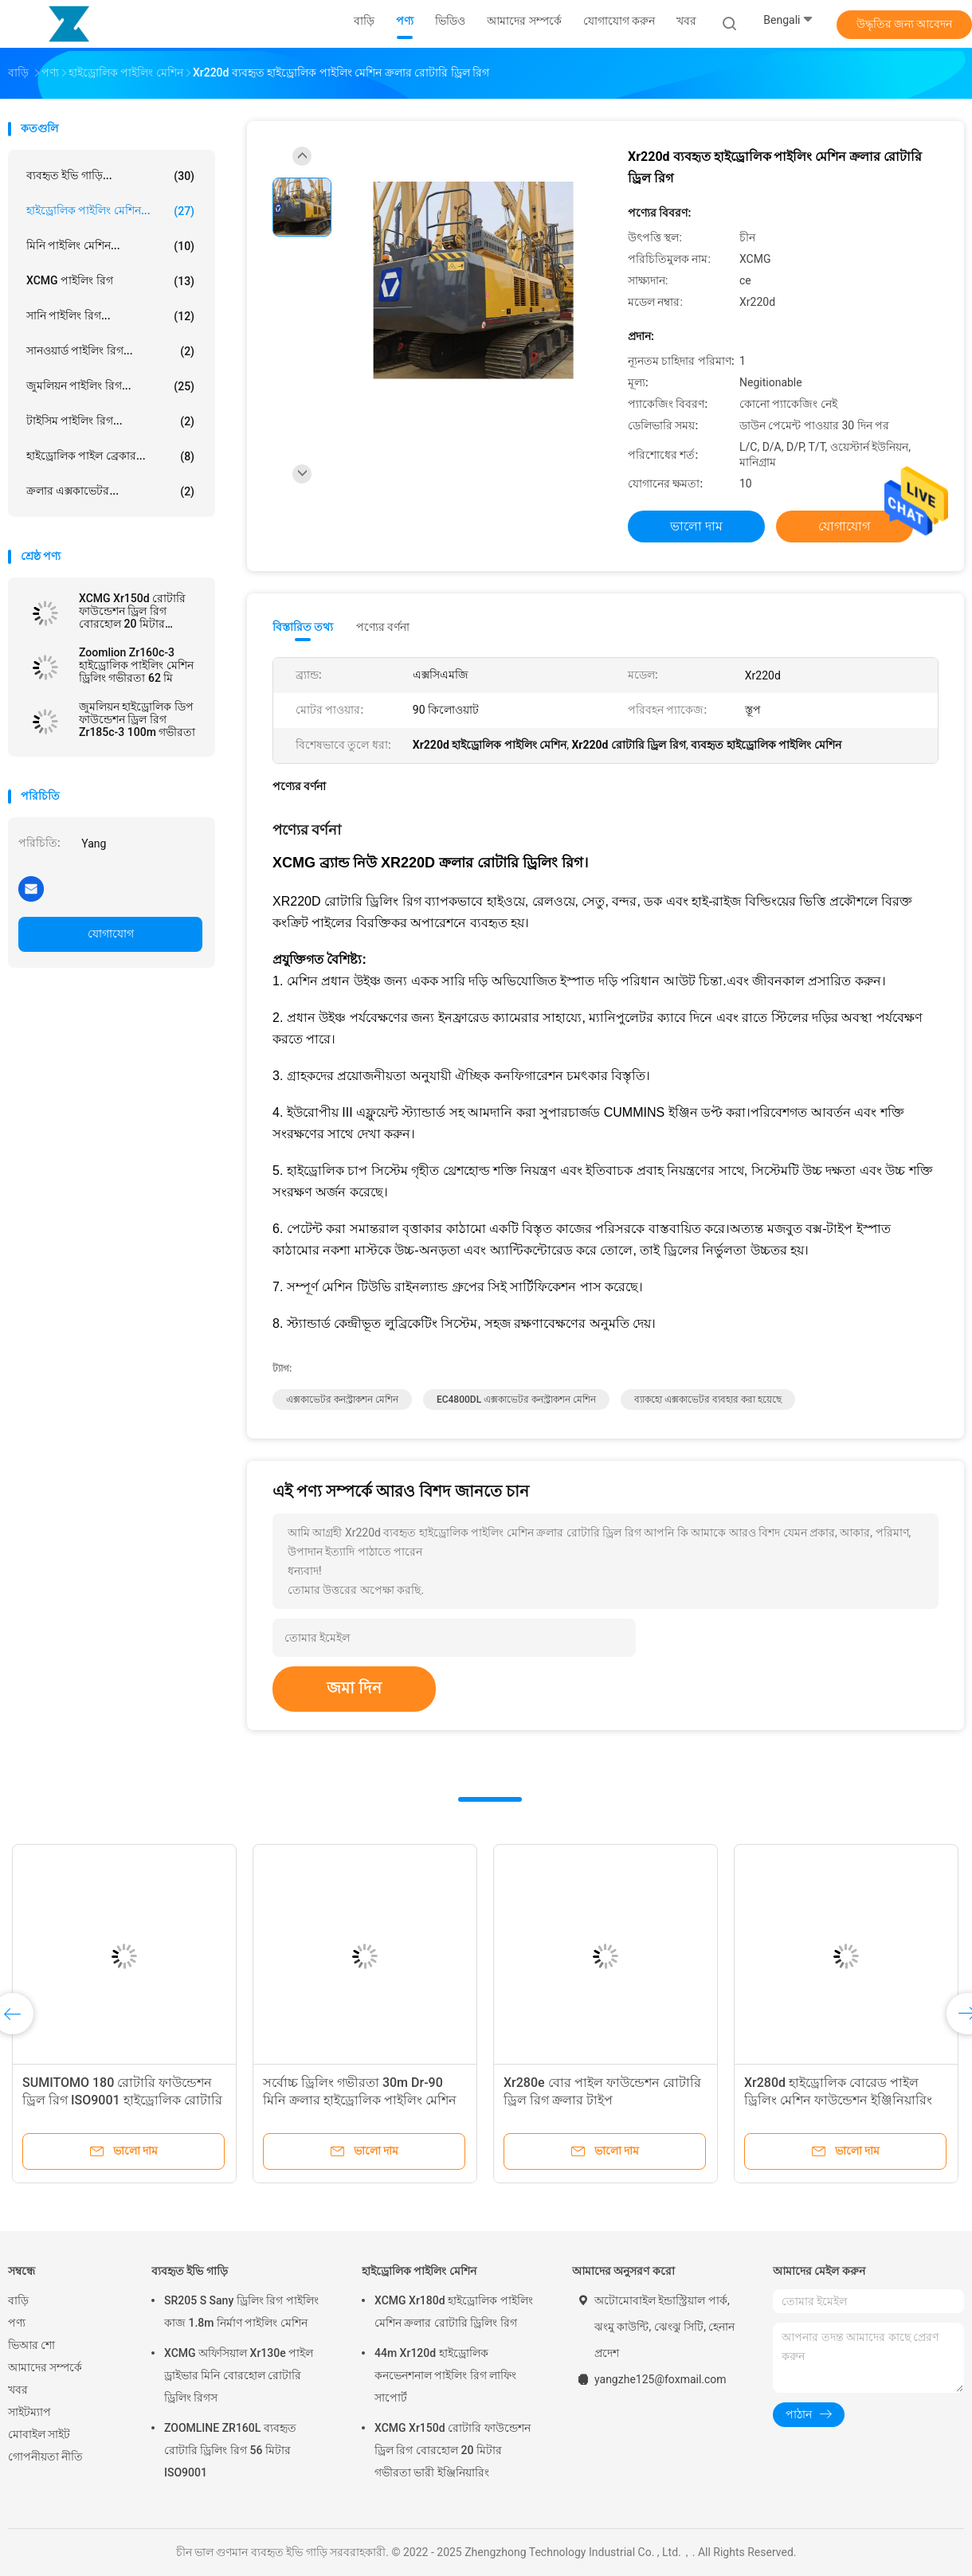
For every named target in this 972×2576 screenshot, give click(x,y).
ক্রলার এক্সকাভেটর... (110, 491)
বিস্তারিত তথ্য (303, 627)
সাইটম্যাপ (29, 2412)
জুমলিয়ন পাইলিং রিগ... (110, 386)
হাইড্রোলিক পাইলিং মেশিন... (110, 211)
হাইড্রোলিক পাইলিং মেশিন (419, 2271)
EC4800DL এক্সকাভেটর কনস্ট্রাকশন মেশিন (516, 1399)
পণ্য (16, 2322)
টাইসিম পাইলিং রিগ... (110, 421)
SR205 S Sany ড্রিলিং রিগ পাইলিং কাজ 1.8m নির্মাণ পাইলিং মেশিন (241, 2311)
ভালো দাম (696, 526)
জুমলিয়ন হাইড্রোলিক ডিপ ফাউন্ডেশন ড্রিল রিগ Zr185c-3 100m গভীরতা (137, 719)
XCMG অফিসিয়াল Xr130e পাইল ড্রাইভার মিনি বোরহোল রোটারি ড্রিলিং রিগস (238, 2375)
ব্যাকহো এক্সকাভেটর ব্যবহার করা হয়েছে (708, 1399)
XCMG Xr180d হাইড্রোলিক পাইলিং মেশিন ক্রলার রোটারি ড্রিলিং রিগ (453, 2311)
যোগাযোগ (111, 933)
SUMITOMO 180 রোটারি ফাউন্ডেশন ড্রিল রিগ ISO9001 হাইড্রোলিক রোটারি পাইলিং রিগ (122, 2100)
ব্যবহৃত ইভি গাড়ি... (110, 176)
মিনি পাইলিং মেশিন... (110, 246)
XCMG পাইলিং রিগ (110, 281)
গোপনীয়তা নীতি (45, 2456)
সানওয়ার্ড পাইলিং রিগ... (110, 351)
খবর (18, 2389)
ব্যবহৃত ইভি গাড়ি (189, 2271)
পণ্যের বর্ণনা (383, 627)
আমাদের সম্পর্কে (45, 2367)
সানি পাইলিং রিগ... (110, 316)
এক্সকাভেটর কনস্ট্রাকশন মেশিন (342, 1399)
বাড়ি (18, 2300)
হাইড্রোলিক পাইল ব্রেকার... (110, 456)
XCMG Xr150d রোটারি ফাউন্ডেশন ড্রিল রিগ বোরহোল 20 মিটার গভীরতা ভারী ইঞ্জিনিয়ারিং (136, 611)
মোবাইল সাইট (39, 2434)
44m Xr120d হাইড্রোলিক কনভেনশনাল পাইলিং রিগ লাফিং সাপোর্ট (445, 2375)
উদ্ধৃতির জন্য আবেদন (904, 24)
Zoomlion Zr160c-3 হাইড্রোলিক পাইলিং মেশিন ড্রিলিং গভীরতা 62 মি (136, 665)
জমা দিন (354, 1687)
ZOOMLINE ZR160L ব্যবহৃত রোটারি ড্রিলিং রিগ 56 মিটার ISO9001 (230, 2450)
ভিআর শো (31, 2345)
